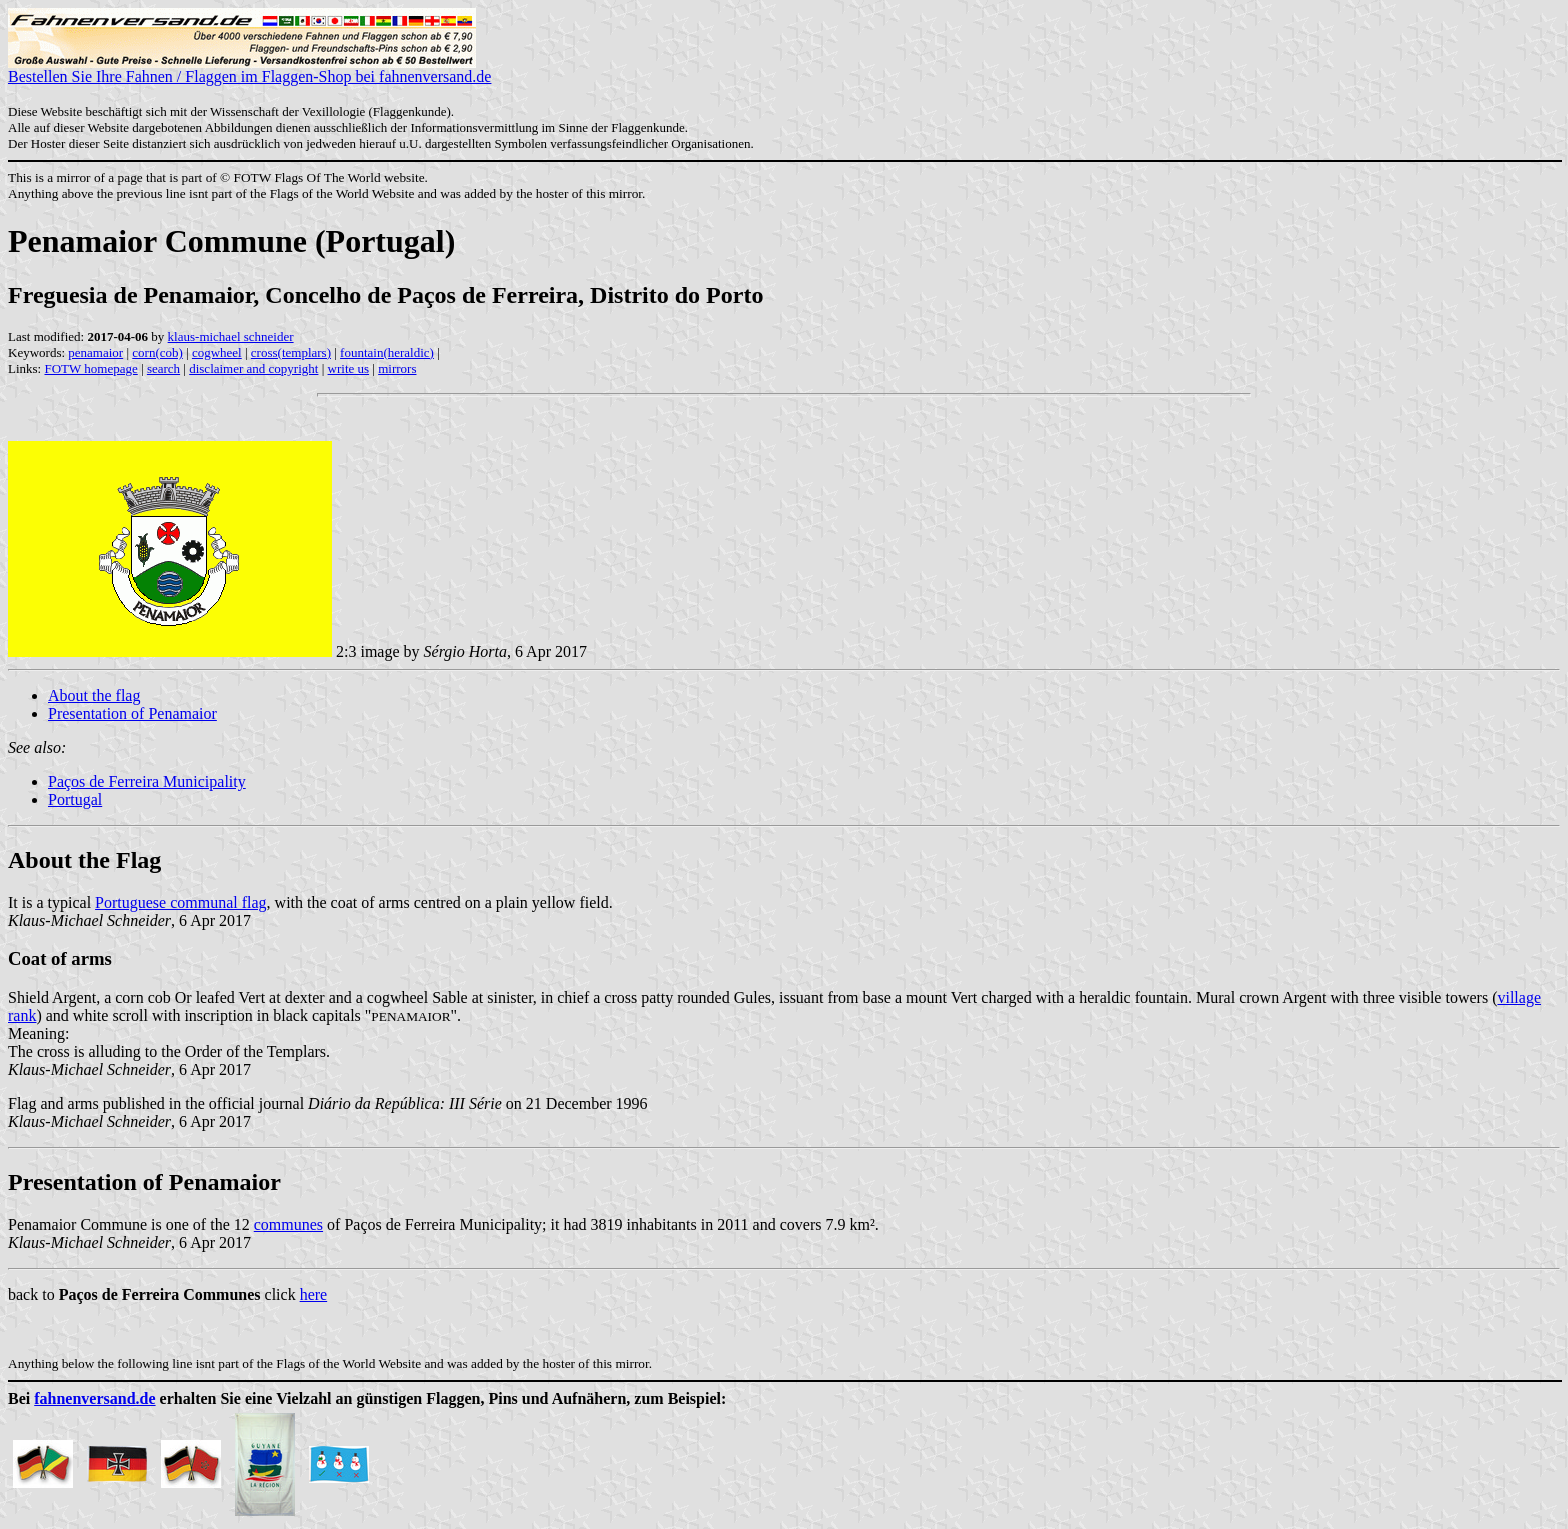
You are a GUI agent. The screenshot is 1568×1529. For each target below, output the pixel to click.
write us (349, 368)
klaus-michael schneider (231, 336)
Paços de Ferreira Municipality (147, 781)
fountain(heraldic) (387, 352)
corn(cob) (157, 352)
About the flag (94, 695)
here (314, 1294)
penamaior (95, 352)
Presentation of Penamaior (132, 713)
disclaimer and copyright (253, 368)
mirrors (397, 368)
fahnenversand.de (94, 1398)
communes (288, 1224)
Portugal (75, 799)
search (163, 368)
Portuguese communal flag (181, 902)
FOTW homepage (90, 368)
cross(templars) (291, 352)
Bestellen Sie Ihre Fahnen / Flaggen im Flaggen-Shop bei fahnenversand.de (249, 69)
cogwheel (217, 352)
